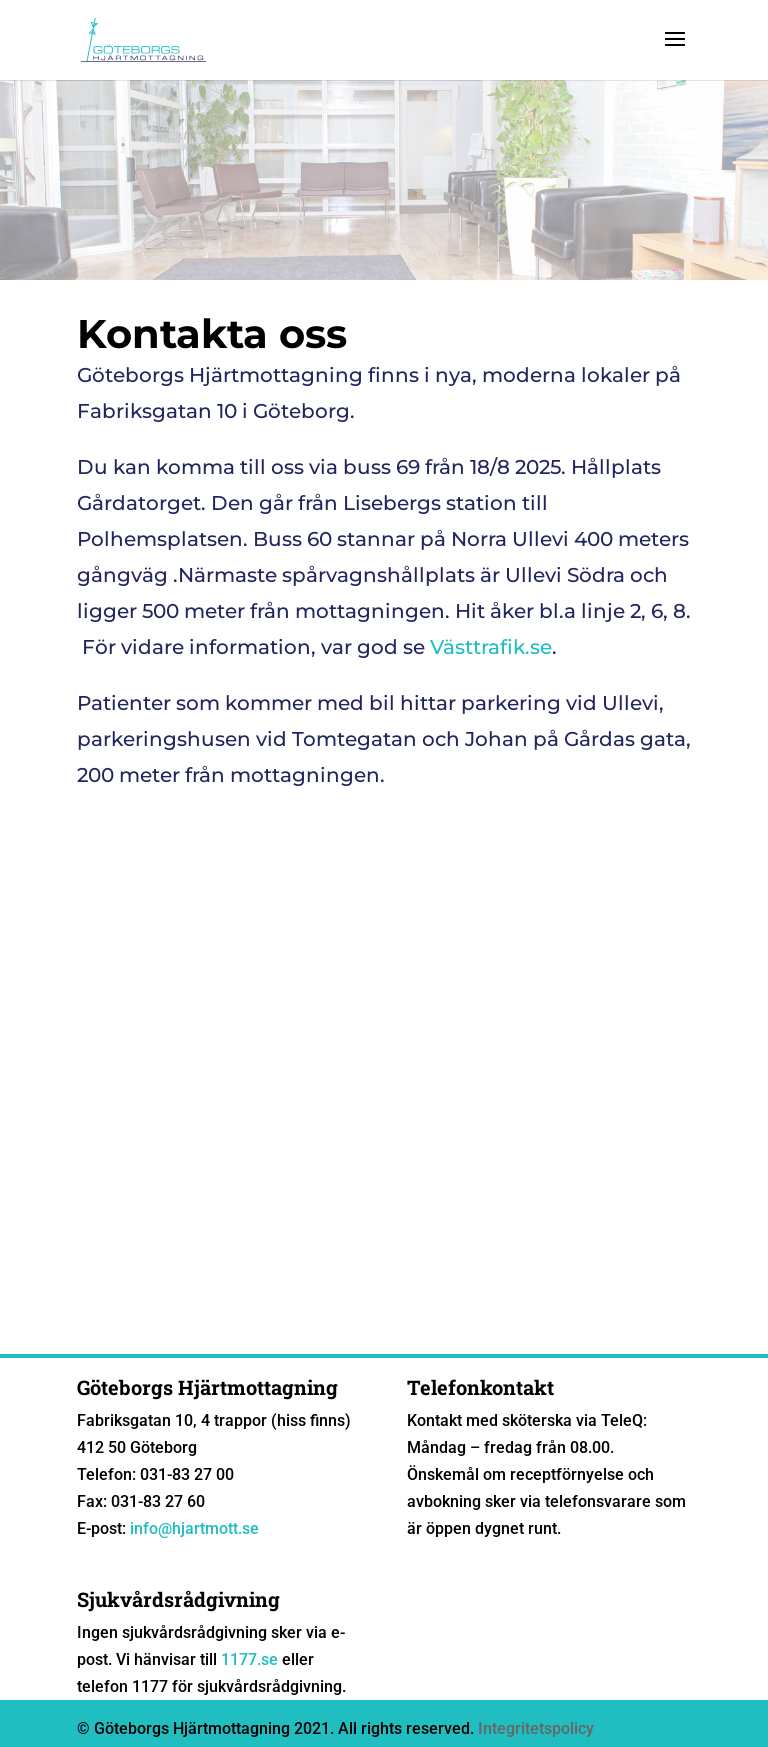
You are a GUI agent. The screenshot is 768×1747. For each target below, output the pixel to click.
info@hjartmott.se (194, 1528)
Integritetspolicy (536, 1728)
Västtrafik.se (491, 647)
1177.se (249, 1659)
